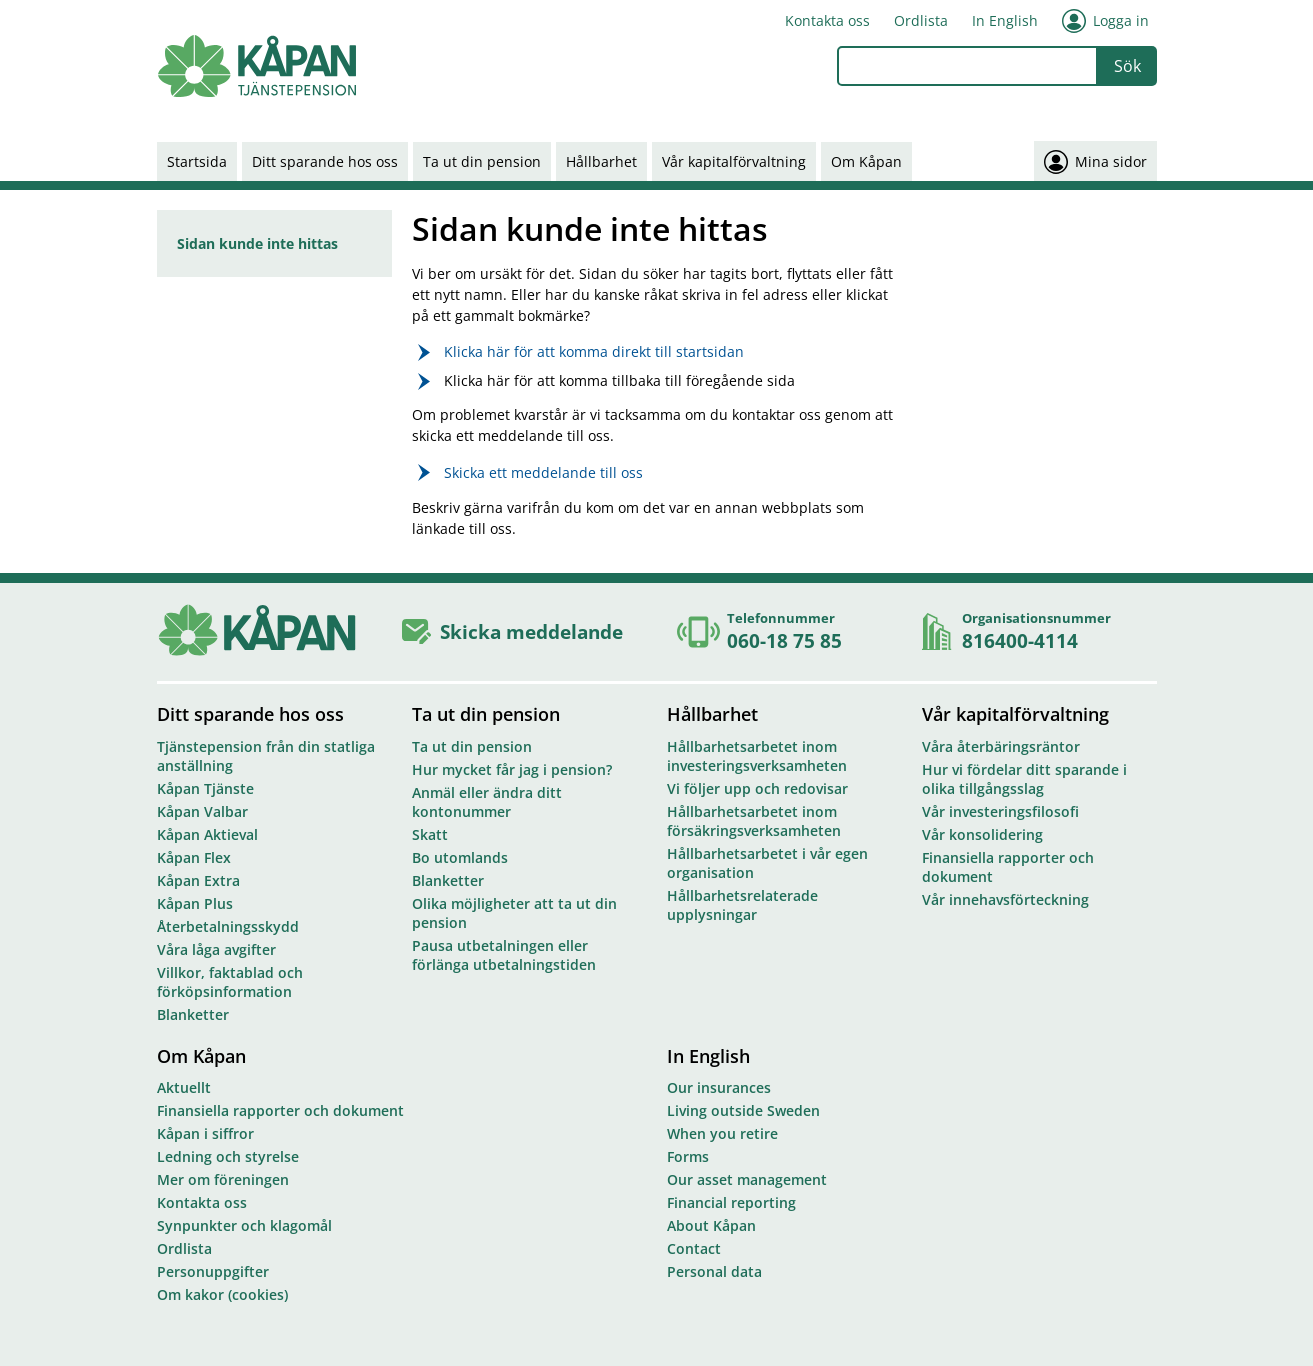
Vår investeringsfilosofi (1000, 811)
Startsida (197, 161)
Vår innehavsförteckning (1005, 899)
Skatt (430, 834)
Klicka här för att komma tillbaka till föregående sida (619, 380)
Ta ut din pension (482, 161)
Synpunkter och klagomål (244, 1225)
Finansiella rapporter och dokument (1008, 867)
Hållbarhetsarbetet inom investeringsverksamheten (757, 756)
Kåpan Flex (194, 857)
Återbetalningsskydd (228, 926)
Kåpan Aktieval (207, 834)
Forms (688, 1156)
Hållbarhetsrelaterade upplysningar (742, 905)
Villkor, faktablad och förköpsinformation (230, 982)
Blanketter (193, 1014)
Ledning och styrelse (228, 1156)
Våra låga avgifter (216, 949)
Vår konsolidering (982, 834)
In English (1005, 20)
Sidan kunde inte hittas (257, 243)
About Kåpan (711, 1225)
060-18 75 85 (784, 640)
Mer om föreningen (223, 1179)
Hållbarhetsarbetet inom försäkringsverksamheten (754, 821)
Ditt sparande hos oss (325, 161)
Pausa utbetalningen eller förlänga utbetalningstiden (504, 955)
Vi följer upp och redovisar (757, 788)
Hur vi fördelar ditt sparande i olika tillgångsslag (1024, 779)
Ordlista (921, 20)
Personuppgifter (213, 1271)
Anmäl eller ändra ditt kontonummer (487, 802)
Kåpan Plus (195, 903)
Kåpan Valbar (202, 811)
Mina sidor (1095, 161)
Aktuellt (184, 1087)
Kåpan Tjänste (205, 788)
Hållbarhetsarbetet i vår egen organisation (767, 863)
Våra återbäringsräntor (1001, 746)
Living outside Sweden (743, 1110)
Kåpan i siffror (205, 1133)
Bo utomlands (460, 857)
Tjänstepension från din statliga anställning (266, 756)
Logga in (1105, 21)
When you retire (722, 1133)
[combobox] (967, 66)
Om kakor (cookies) (222, 1294)
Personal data (714, 1271)
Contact (694, 1248)
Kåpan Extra (198, 880)
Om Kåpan (866, 161)
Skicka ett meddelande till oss (543, 472)
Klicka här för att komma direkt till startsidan (594, 351)
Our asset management (747, 1179)
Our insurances (719, 1087)
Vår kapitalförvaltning (734, 161)
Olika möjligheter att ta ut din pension (514, 913)
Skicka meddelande (531, 631)
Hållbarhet (601, 161)
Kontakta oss (827, 20)
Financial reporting (731, 1202)
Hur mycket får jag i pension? (512, 769)
